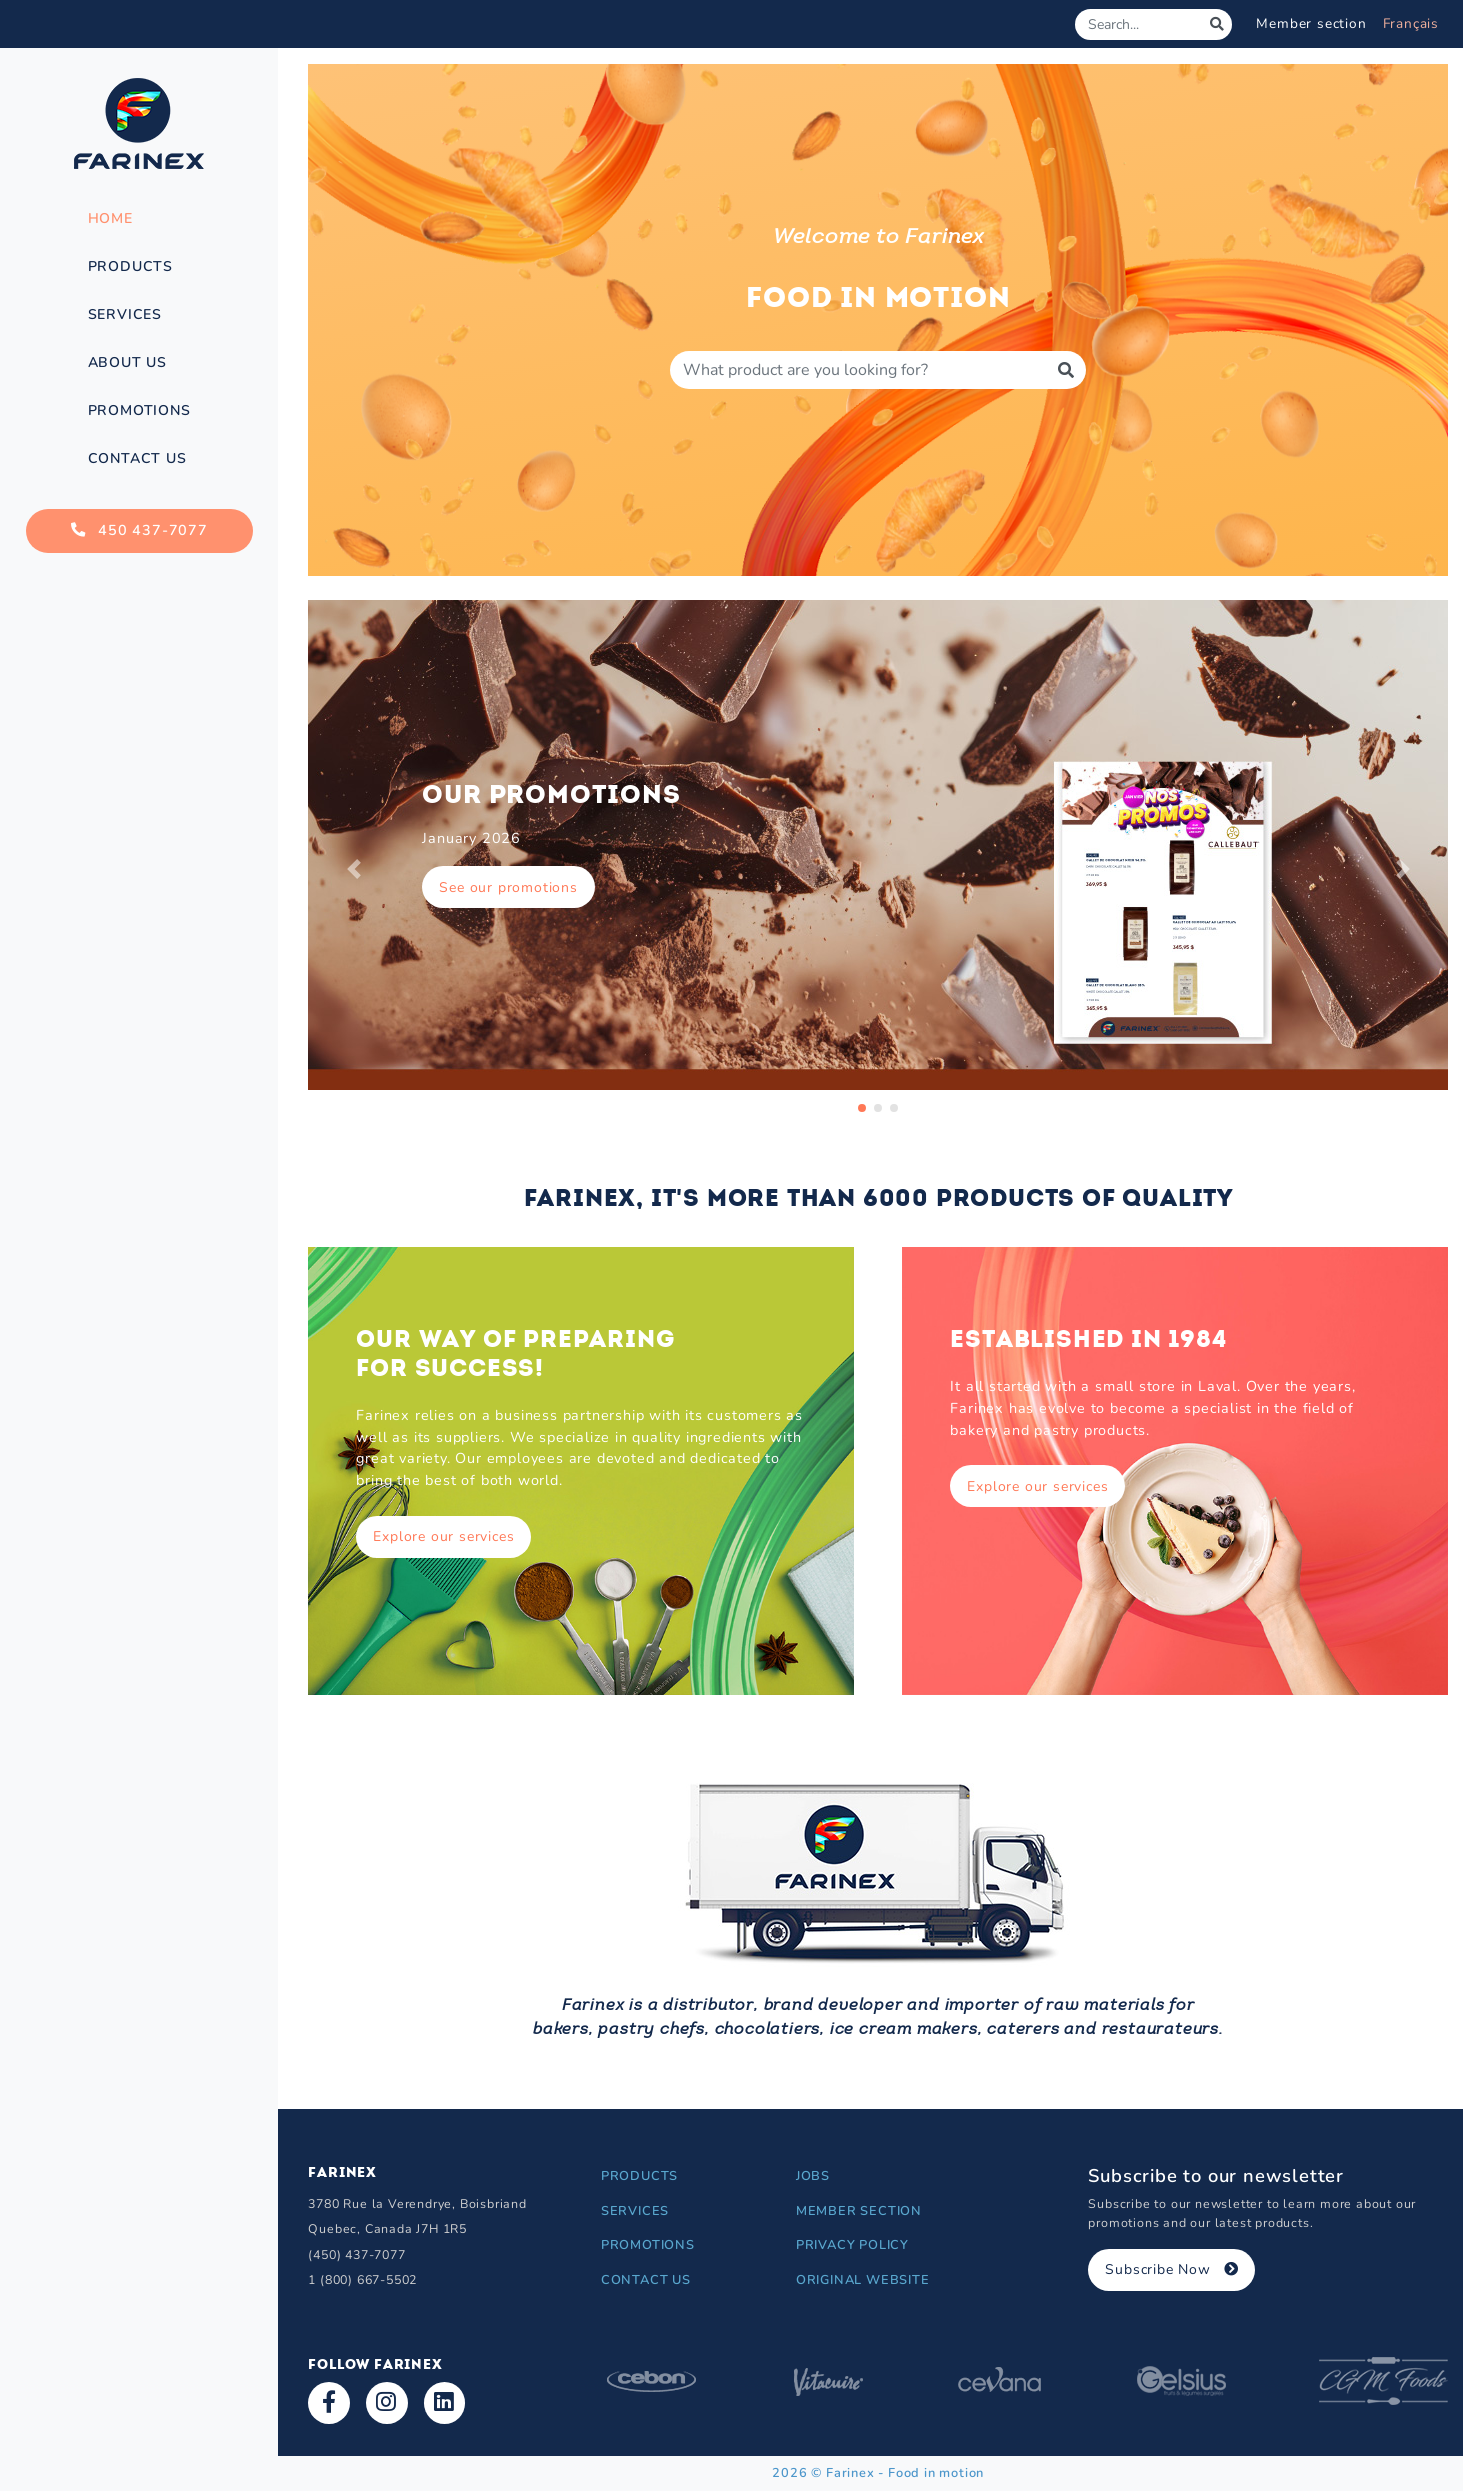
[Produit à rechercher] (858, 370)
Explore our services (443, 1536)
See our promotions (508, 887)
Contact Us (137, 458)
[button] (353, 869)
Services (125, 314)
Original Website (863, 2280)
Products (130, 266)
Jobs (813, 2176)
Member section (1311, 23)
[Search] (1139, 24)
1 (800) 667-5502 (362, 2279)
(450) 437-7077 (356, 2254)
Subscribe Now (1171, 2269)
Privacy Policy (852, 2245)
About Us (127, 362)
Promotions (139, 410)
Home (110, 218)
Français (1411, 23)
